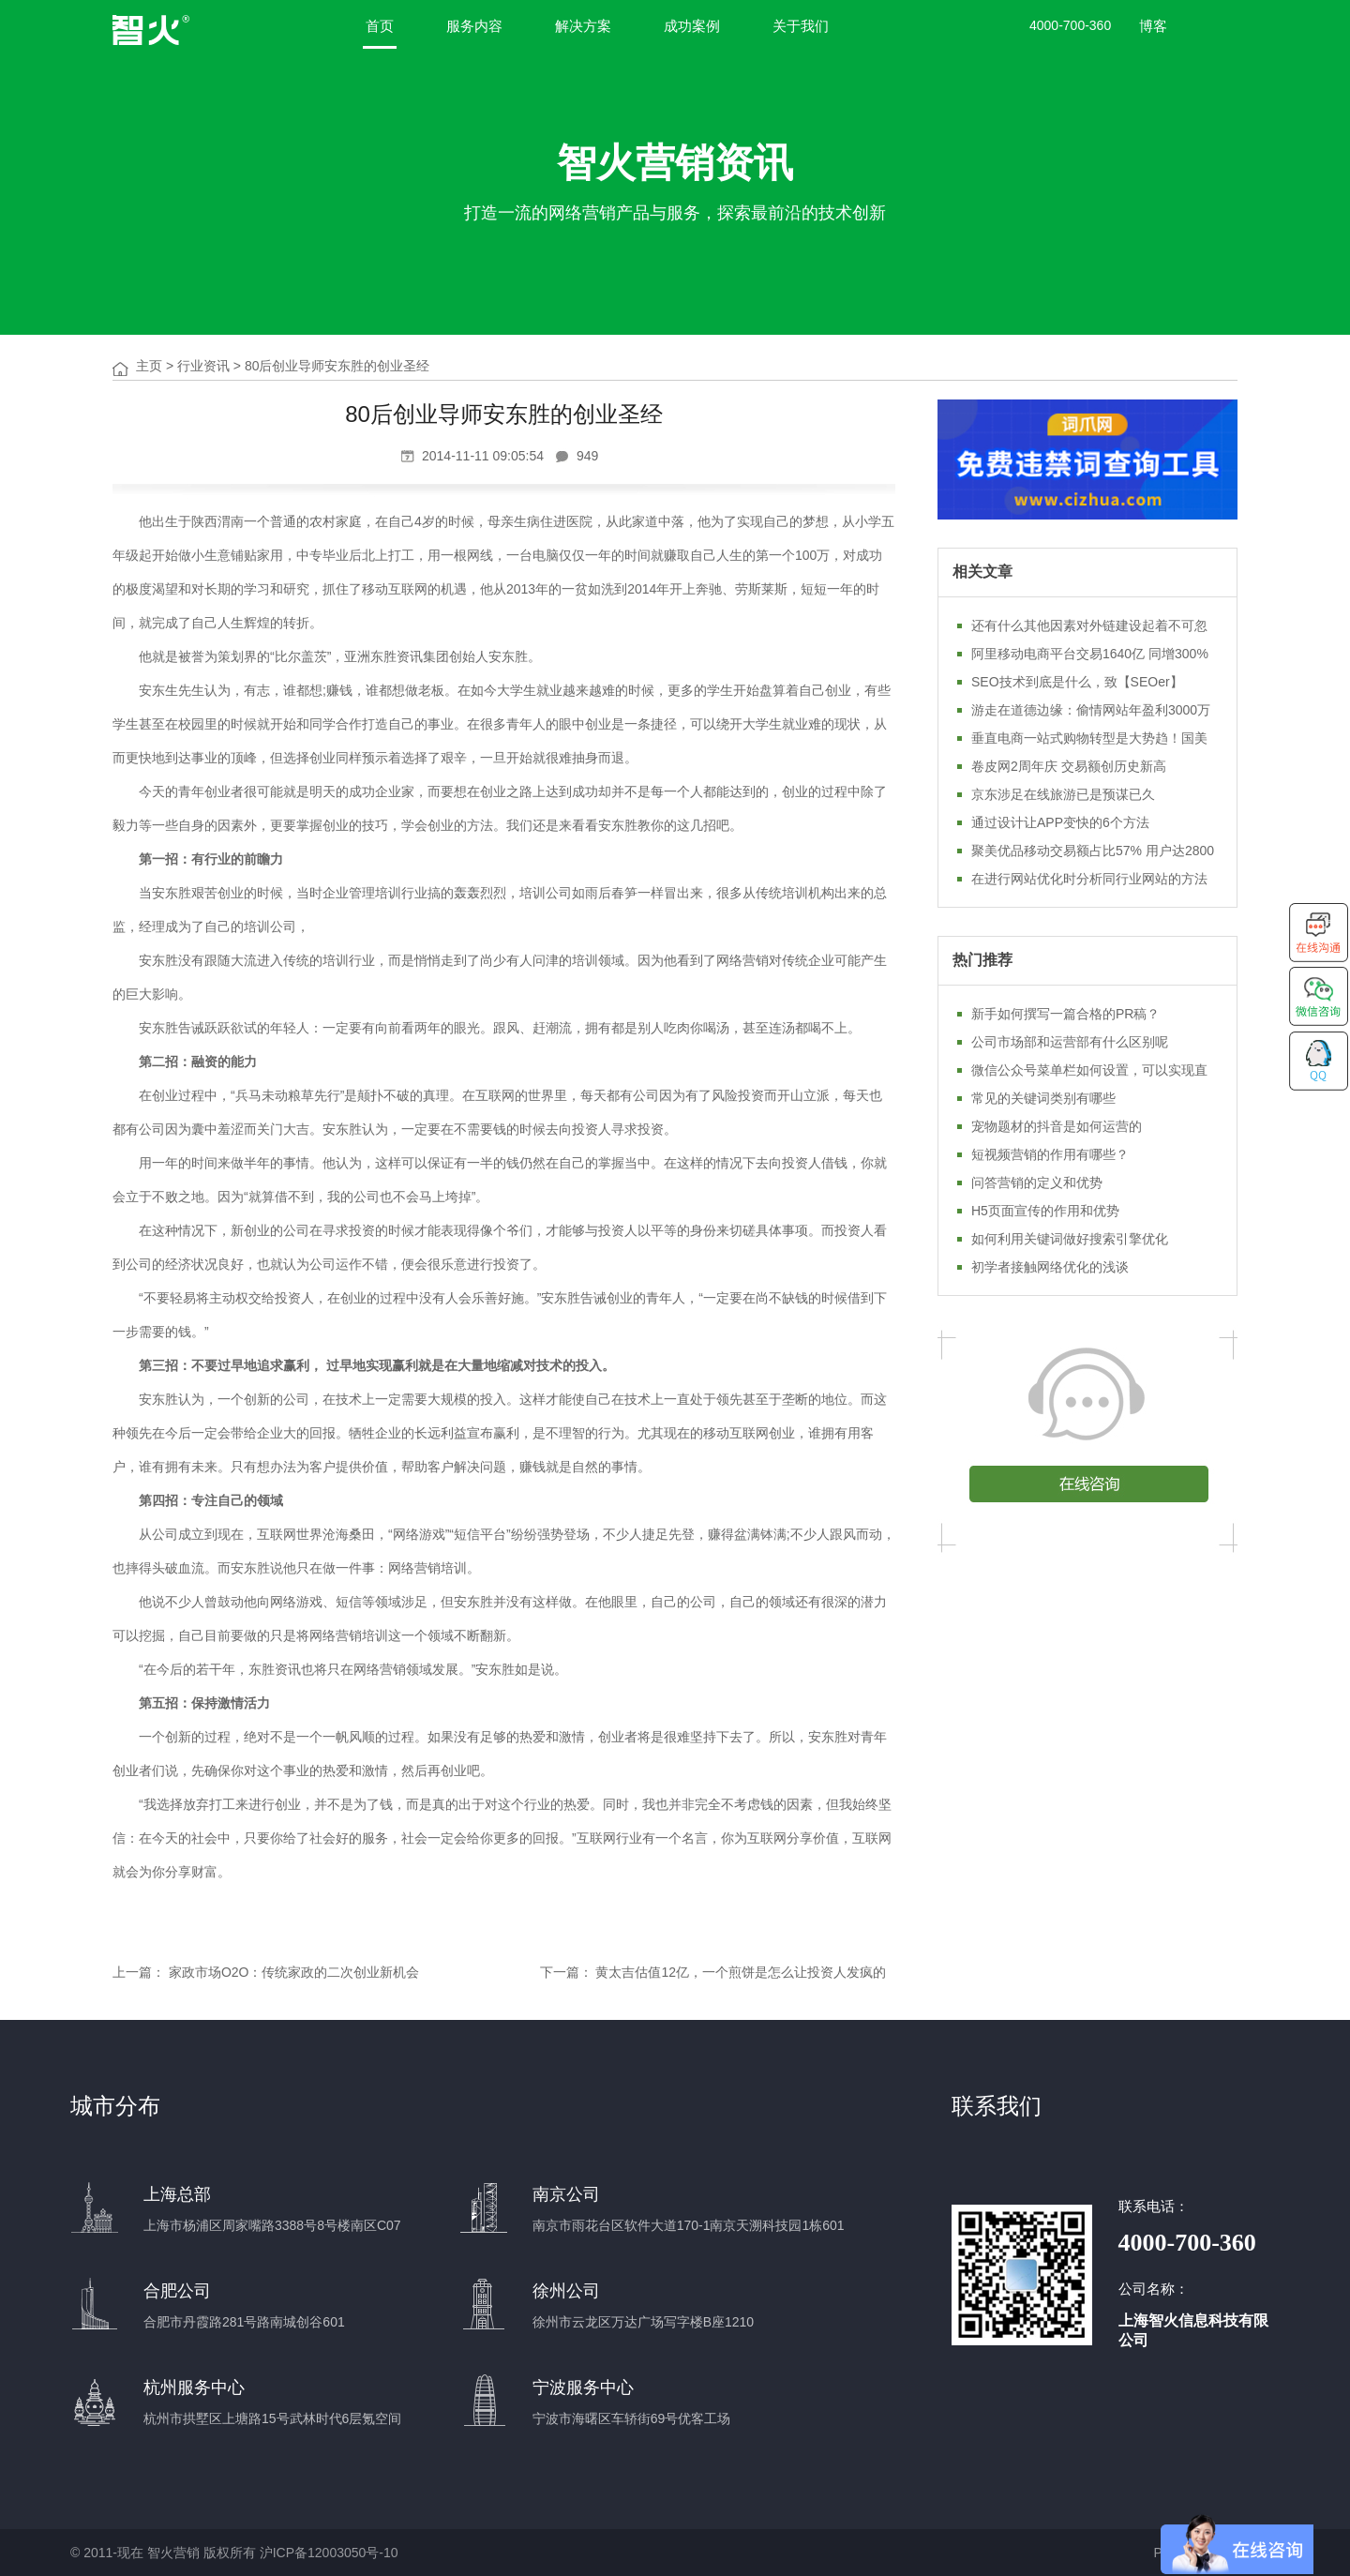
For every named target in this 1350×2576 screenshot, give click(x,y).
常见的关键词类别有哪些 (1043, 1098)
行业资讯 (203, 365)
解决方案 (583, 26)
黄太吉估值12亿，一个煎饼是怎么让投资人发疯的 (740, 1972)
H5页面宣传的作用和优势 (1045, 1210)
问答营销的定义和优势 (1036, 1182)
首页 (380, 26)
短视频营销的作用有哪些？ (1050, 1154)
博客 (1153, 26)
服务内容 (474, 26)
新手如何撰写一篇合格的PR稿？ (1065, 1013)
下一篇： (566, 1972)
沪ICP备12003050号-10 (329, 2552)
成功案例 (692, 26)
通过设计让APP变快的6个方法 (1060, 822)
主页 (149, 365)
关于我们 (800, 26)
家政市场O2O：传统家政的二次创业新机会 (294, 1972)
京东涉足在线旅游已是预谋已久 (1063, 794)
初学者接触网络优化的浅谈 (1050, 1266)
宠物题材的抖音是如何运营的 (1056, 1126)
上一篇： (138, 1972)
